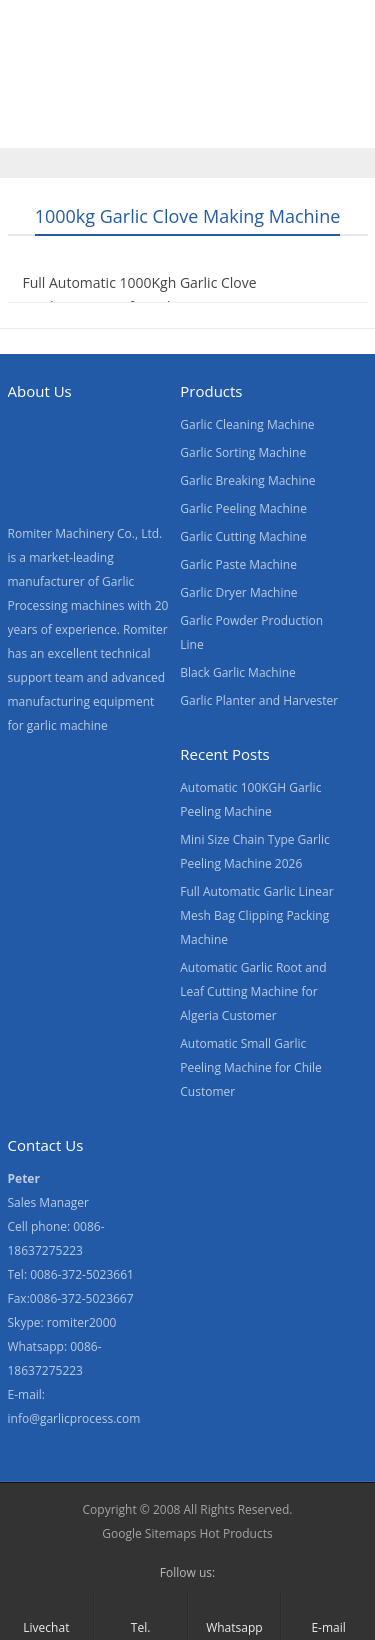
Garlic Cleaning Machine (247, 424)
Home (39, 83)
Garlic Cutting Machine (243, 536)
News (37, 125)
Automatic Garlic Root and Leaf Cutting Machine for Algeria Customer (253, 991)
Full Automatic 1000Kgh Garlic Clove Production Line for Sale (140, 294)
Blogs (223, 125)
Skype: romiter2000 (62, 1322)
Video (214, 83)
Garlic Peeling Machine (243, 508)
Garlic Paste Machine (238, 564)
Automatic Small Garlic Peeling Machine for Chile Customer (251, 1067)
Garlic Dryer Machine (238, 592)
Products (127, 83)
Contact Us (131, 125)
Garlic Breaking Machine (247, 480)
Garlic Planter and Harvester (259, 700)
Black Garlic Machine (238, 672)
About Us (302, 83)
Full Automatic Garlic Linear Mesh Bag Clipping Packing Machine (256, 915)
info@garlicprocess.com (74, 1418)
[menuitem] (312, 127)
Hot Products (235, 1533)
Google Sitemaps (149, 1533)
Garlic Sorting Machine (243, 452)
